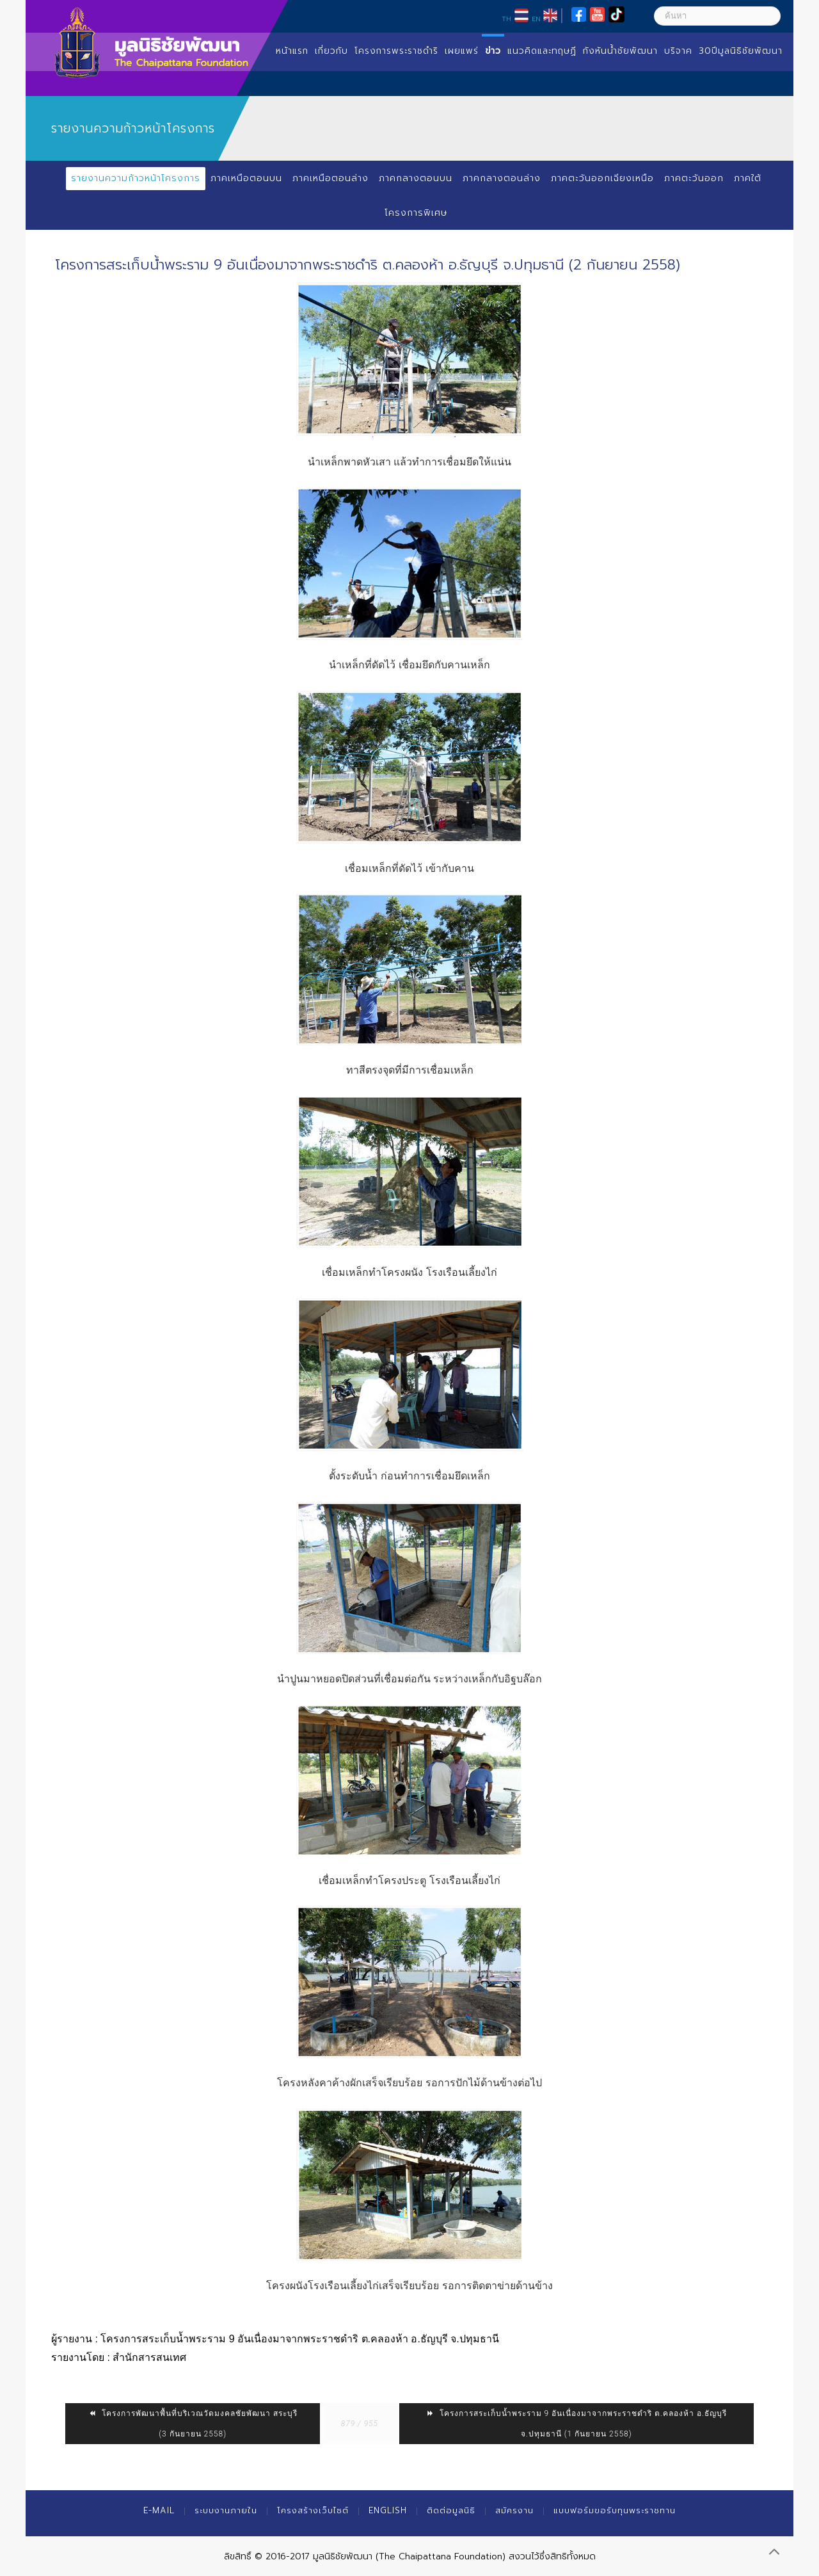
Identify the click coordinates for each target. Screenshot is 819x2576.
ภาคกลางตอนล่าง (502, 178)
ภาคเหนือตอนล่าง (330, 178)
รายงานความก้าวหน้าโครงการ (135, 178)
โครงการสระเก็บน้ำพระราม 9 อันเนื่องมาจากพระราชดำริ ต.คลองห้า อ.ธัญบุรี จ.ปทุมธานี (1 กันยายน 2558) (576, 2423)
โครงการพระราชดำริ (396, 51)
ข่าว (493, 51)
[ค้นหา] (717, 16)
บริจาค (678, 51)
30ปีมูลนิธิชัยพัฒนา (741, 51)
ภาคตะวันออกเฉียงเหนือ (602, 178)
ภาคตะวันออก (694, 178)
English (388, 2510)
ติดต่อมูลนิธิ (451, 2510)
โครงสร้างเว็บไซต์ (313, 2510)
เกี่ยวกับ (331, 51)
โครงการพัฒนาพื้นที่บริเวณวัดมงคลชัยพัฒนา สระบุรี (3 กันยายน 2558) (193, 2423)
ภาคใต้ (747, 178)
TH (506, 18)
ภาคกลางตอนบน (415, 178)
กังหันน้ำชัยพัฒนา (620, 51)
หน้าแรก (292, 51)
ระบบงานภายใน (226, 2510)
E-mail (159, 2510)
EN (536, 18)
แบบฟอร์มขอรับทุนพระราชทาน (614, 2510)
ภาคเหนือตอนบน (246, 178)
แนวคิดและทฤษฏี (541, 51)
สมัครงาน (514, 2510)
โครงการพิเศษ (416, 213)
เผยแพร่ (462, 51)
